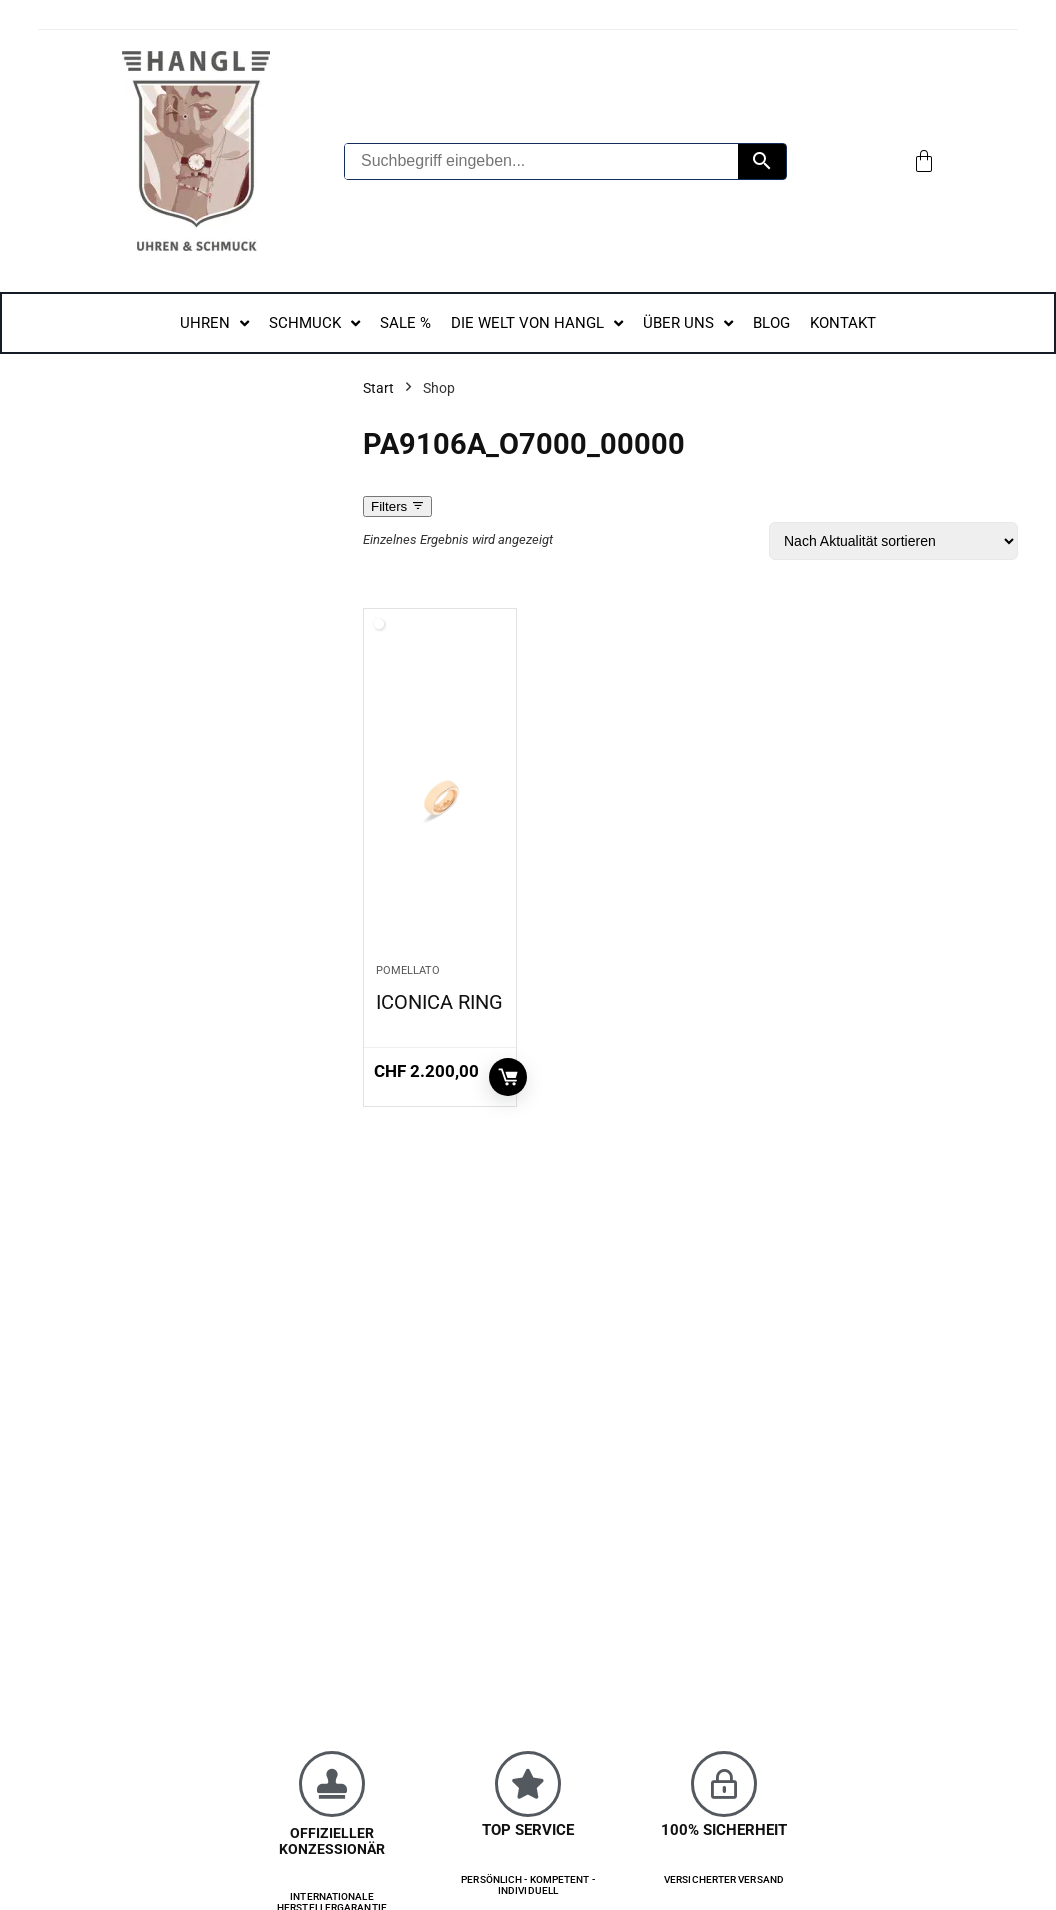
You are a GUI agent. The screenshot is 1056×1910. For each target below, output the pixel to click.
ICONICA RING (439, 1002)
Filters (397, 506)
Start (378, 388)
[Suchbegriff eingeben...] (541, 161)
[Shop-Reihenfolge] (893, 541)
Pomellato (408, 970)
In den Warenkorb (508, 1077)
